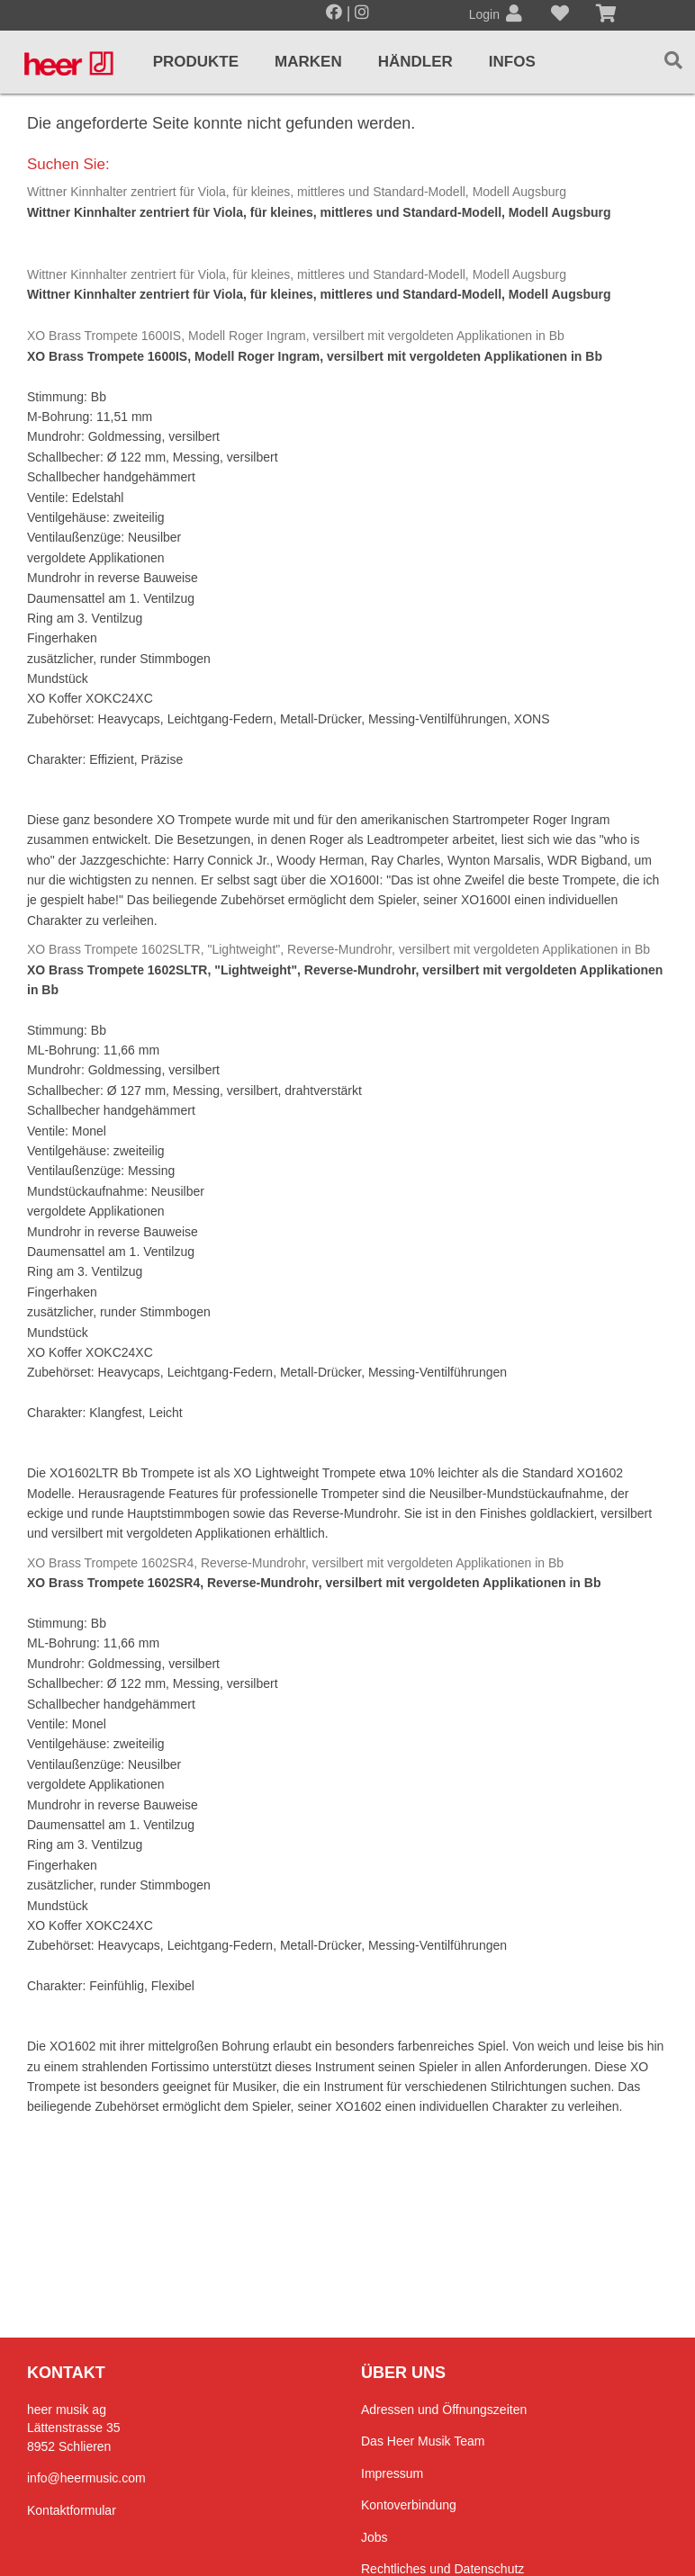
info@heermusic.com (86, 2478)
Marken (308, 61)
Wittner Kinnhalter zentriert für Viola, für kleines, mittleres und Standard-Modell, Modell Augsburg (296, 191)
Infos (512, 61)
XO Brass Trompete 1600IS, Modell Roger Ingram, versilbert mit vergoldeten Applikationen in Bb (295, 335)
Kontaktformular (71, 2510)
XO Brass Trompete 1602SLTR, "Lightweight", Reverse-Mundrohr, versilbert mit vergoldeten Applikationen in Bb (338, 949)
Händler (415, 61)
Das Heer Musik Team (422, 2441)
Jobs (374, 2537)
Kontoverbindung (408, 2505)
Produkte (196, 61)
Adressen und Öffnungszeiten (444, 2409)
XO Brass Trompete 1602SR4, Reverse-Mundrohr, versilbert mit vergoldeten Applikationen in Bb (295, 1563)
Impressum (392, 2473)
